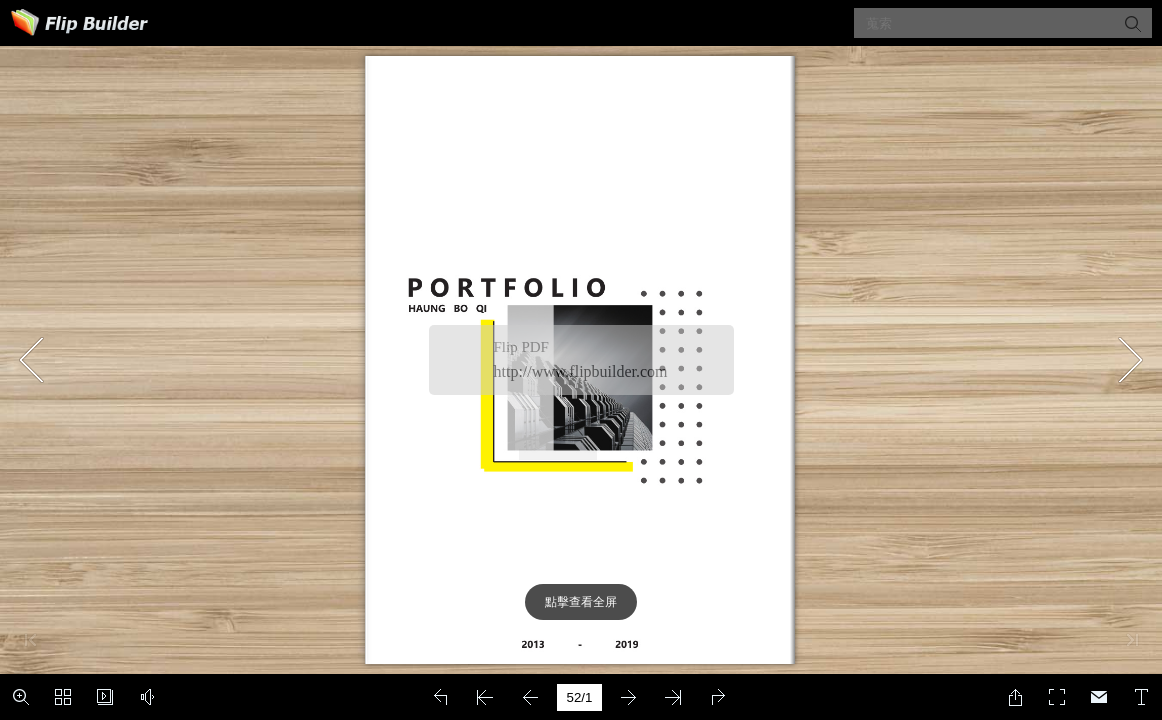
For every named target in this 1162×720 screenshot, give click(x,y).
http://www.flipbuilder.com (581, 371)
